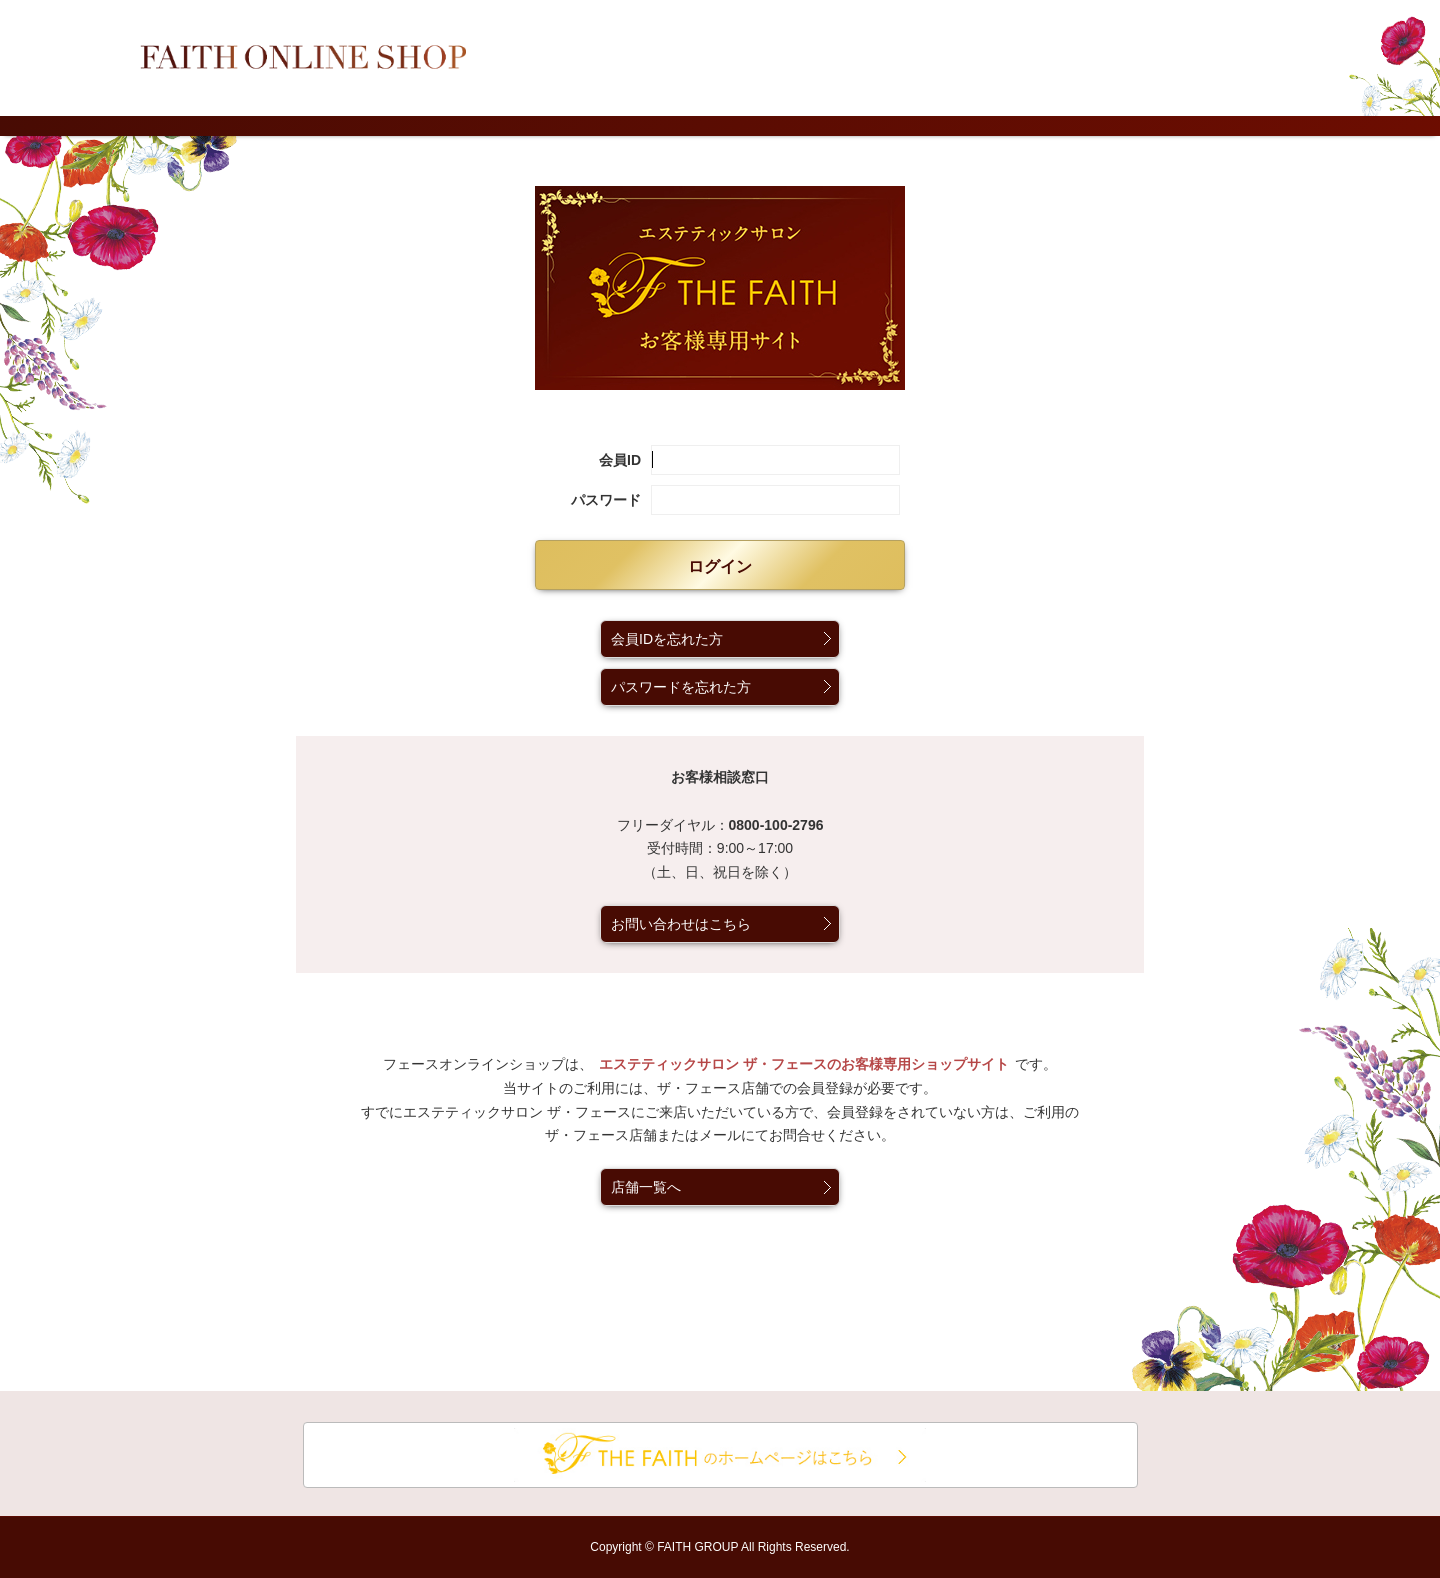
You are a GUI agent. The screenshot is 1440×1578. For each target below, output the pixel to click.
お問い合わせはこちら (681, 924)
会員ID (620, 460)
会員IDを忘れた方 (667, 639)
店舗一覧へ (646, 1187)
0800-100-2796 (776, 825)
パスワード (606, 500)
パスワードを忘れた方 (681, 687)
